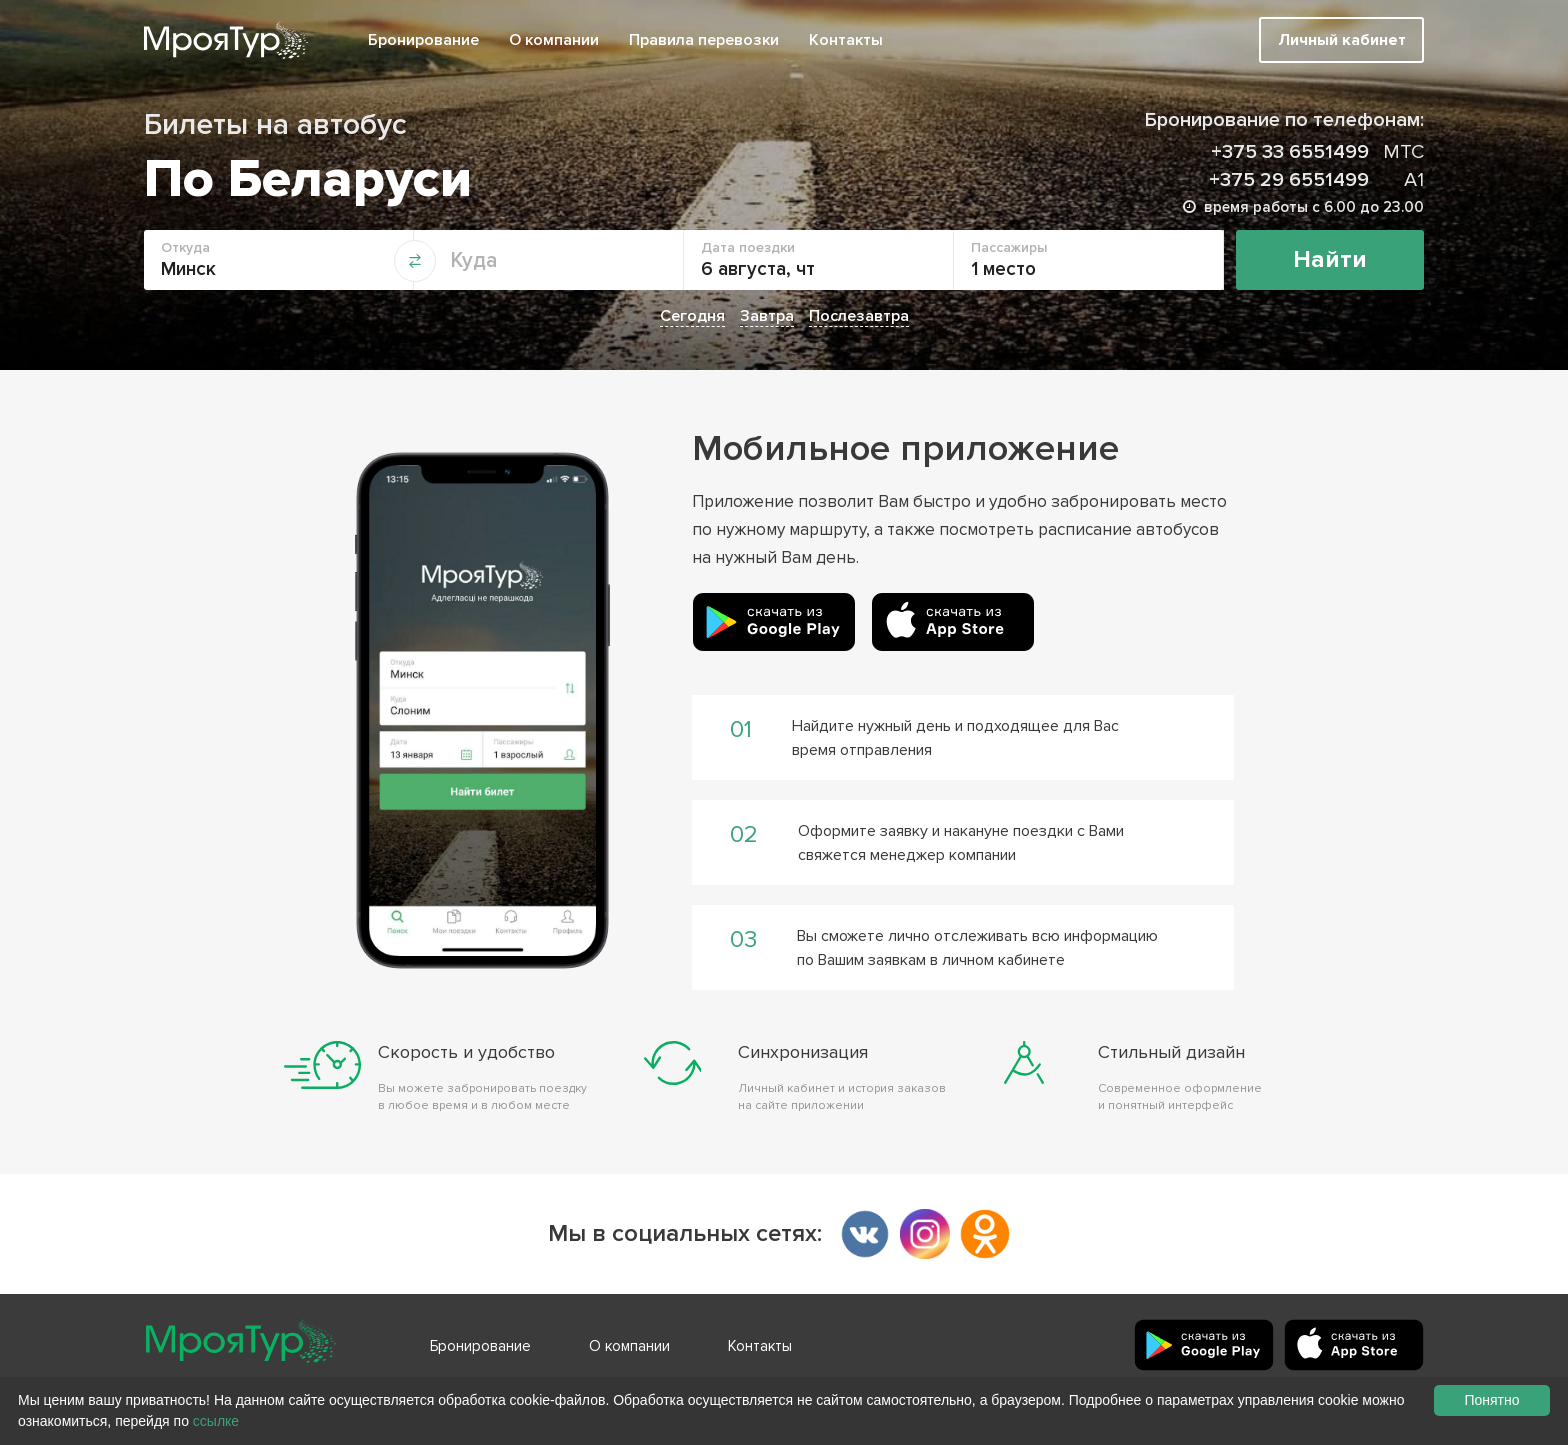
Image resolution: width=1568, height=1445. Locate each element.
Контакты (846, 40)
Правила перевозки (704, 40)
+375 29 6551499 (1316, 180)
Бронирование (423, 40)
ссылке (216, 1421)
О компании (554, 40)
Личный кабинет (1342, 40)
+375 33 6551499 (1317, 152)
